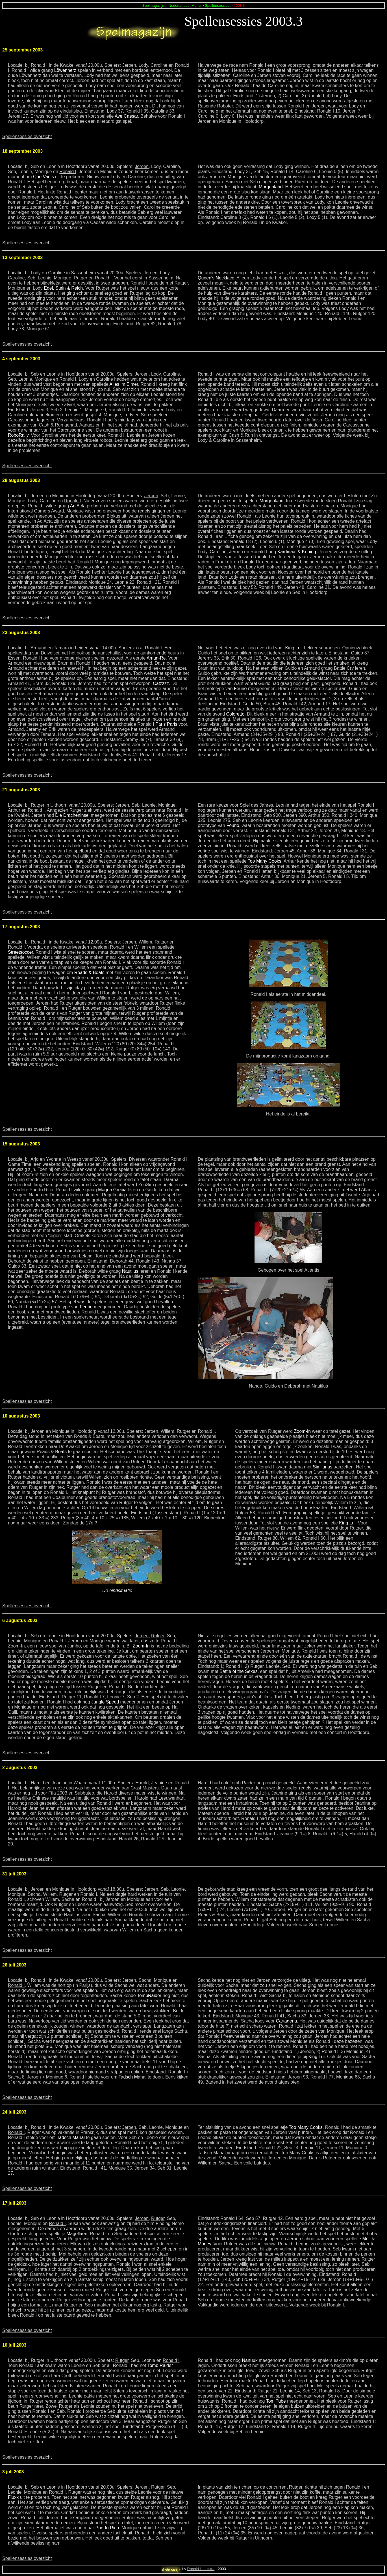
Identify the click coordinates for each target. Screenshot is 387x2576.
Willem (145, 942)
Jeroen (129, 65)
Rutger (80, 277)
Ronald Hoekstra (201, 2569)
